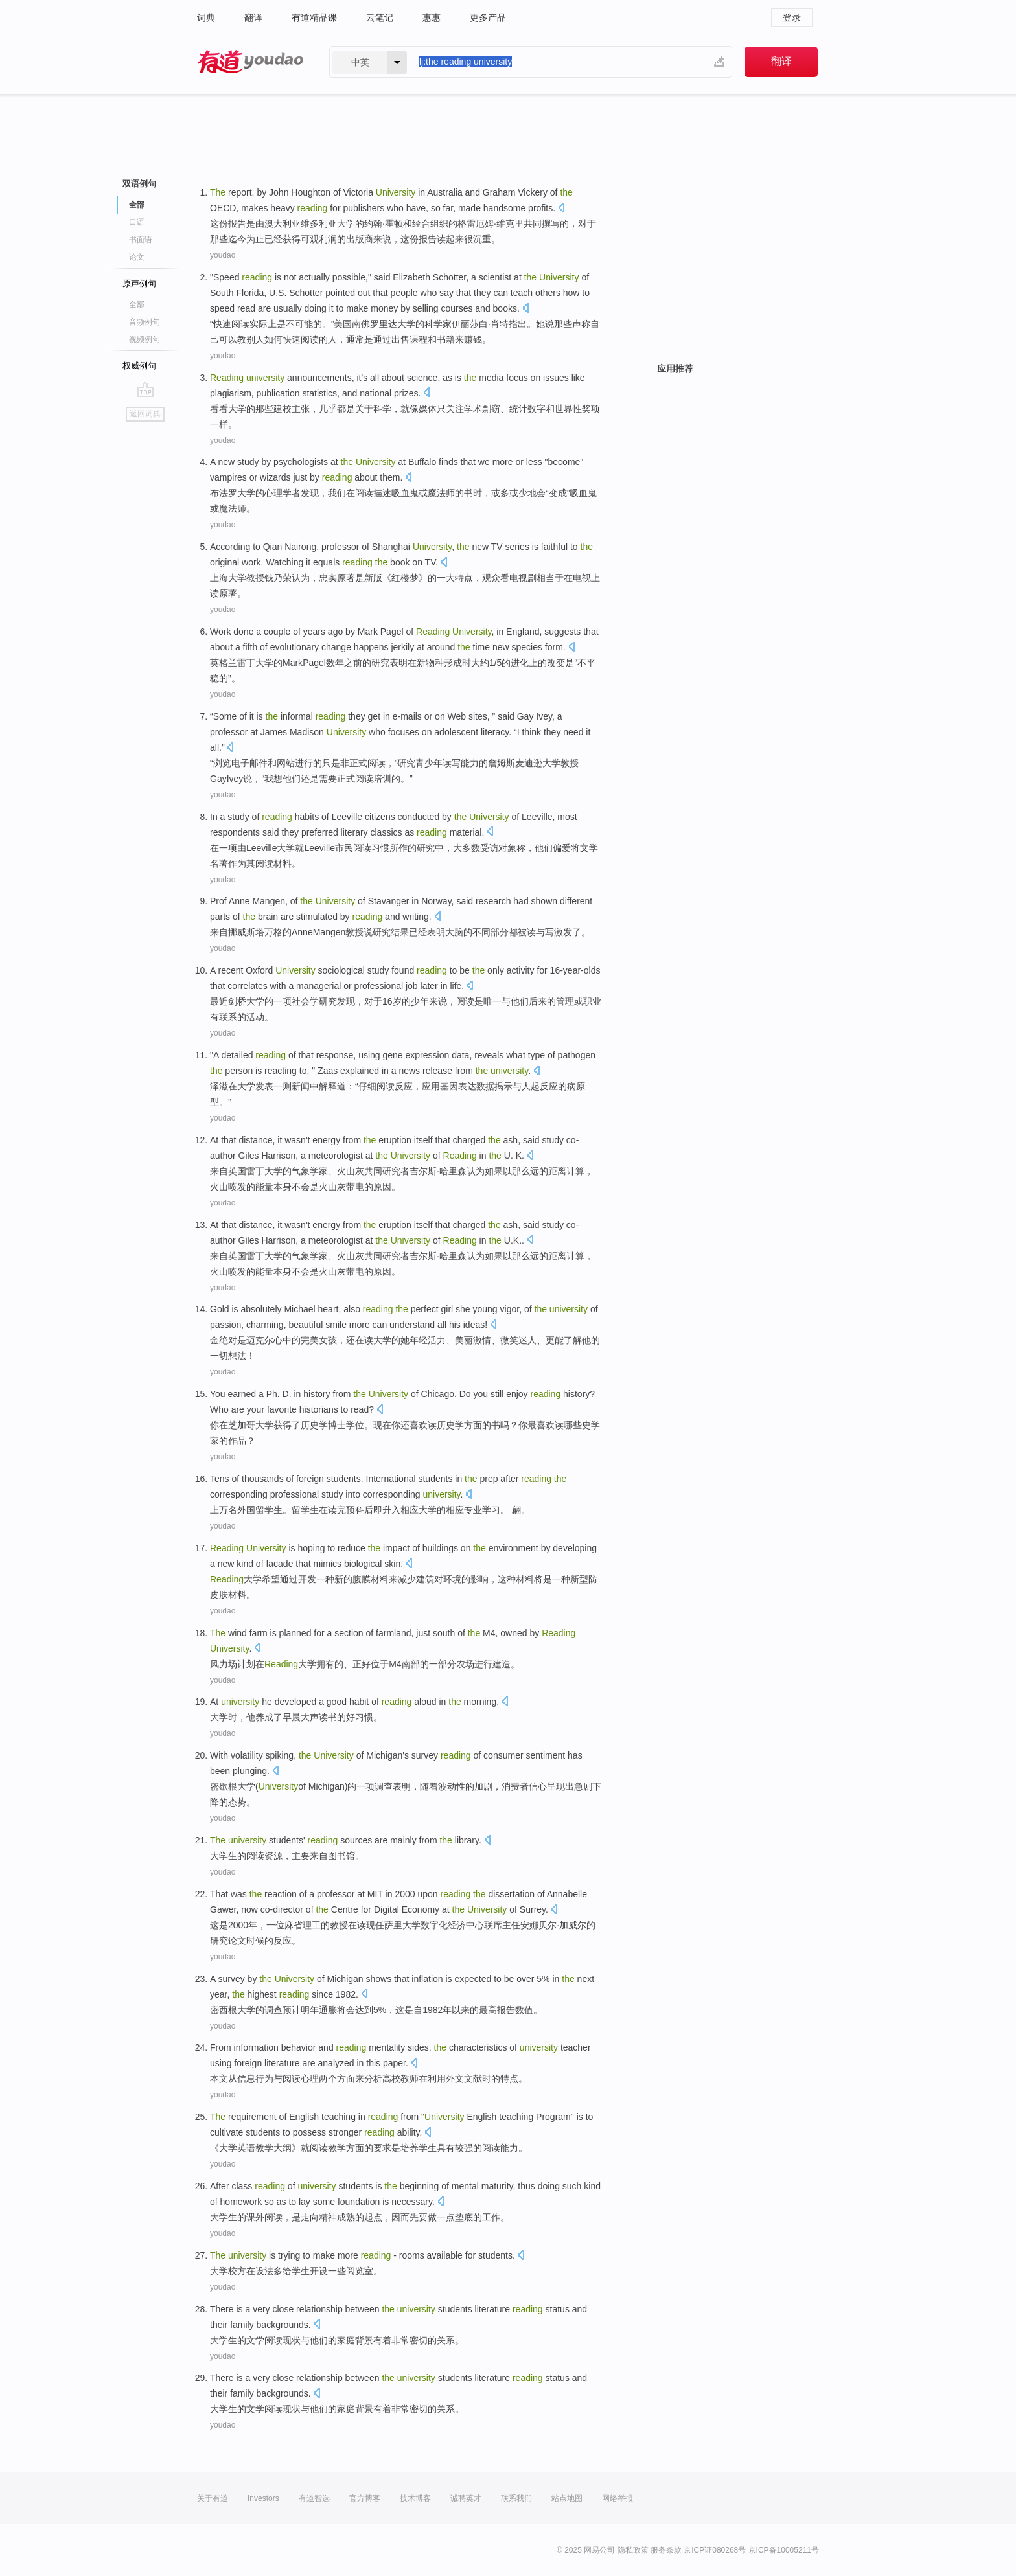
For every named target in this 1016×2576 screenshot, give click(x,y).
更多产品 (488, 17)
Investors (263, 2498)
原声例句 (139, 283)
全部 (136, 204)
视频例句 (144, 339)
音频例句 (144, 321)
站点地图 (567, 2498)
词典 (206, 17)
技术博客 (415, 2498)
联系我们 (516, 2498)
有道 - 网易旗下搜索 (250, 62)
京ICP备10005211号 (783, 2550)
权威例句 (139, 365)
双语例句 (139, 183)
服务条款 (666, 2550)
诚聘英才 (465, 2498)
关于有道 (212, 2498)
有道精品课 (314, 17)
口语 (136, 222)
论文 (136, 257)
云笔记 (379, 17)
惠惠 (431, 17)
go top (145, 389)
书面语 (140, 239)
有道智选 (314, 2498)
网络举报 (617, 2498)
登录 (792, 17)
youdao (222, 255)
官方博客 (364, 2498)
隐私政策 (633, 2550)
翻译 (253, 17)
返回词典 (145, 413)
